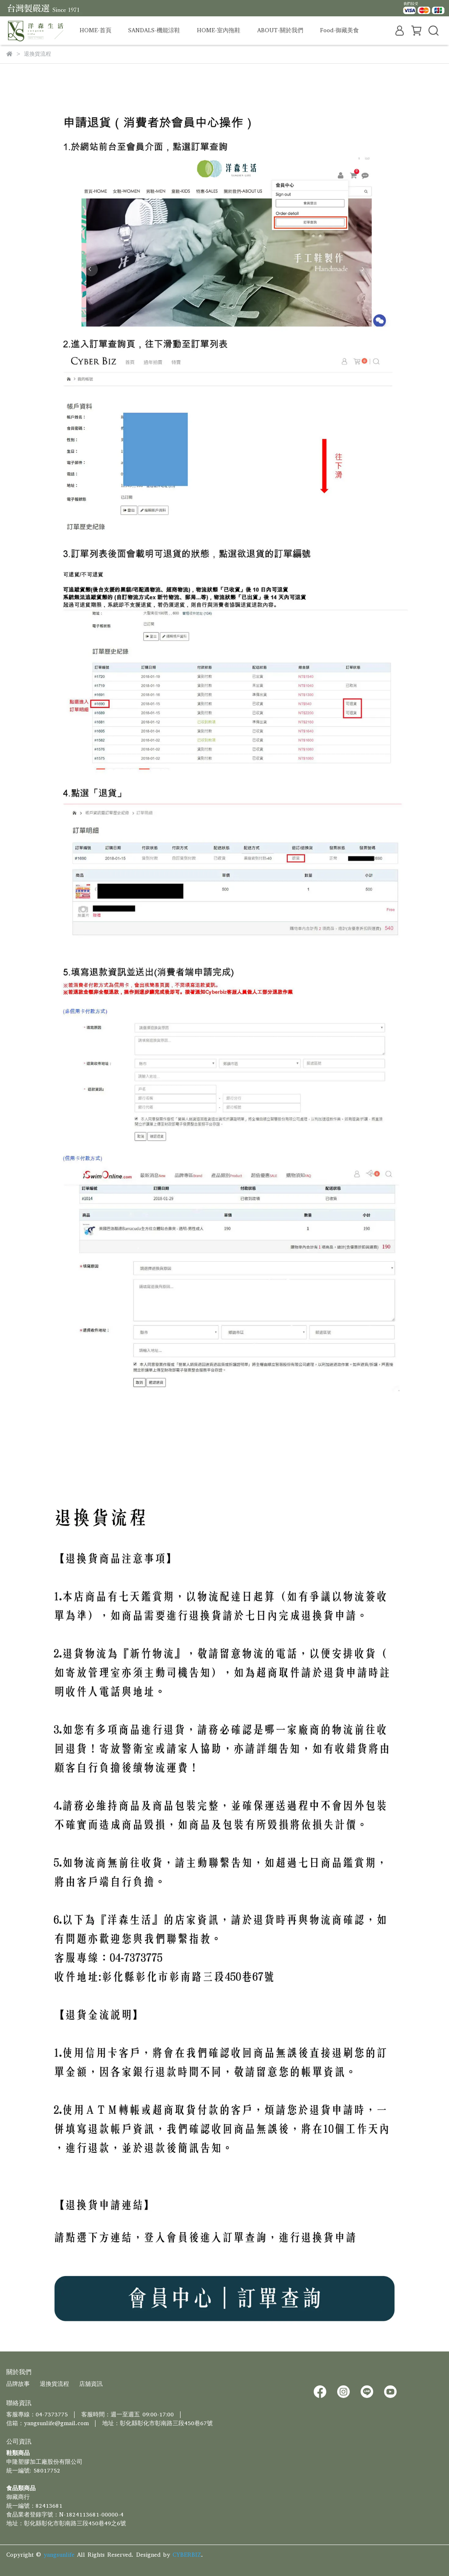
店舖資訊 (91, 2384)
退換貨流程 (54, 2384)
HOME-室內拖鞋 (218, 30)
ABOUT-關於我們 (280, 30)
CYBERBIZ (187, 2555)
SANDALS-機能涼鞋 (154, 30)
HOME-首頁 (95, 30)
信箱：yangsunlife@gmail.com (47, 2423)
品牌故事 (18, 2384)
